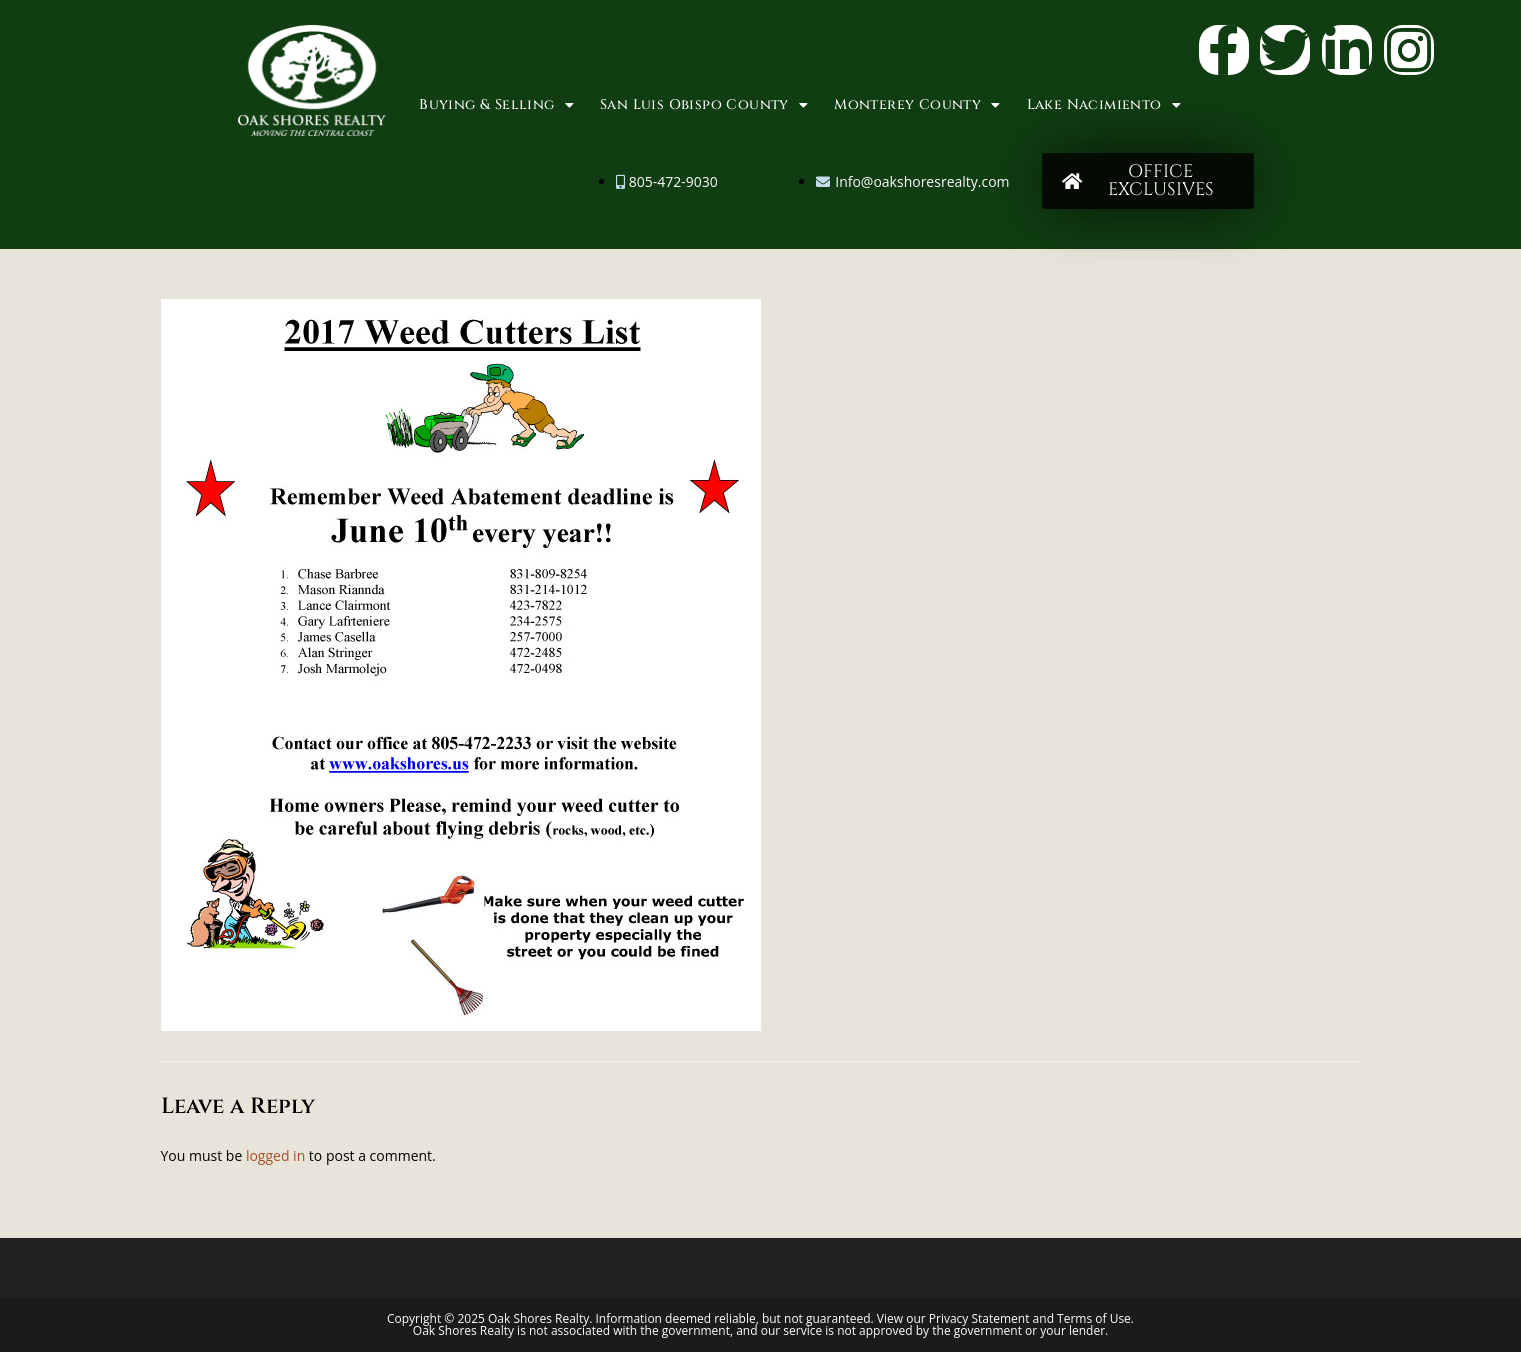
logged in (275, 1155)
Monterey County (917, 105)
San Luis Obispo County (704, 105)
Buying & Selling (496, 105)
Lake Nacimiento (1104, 105)
